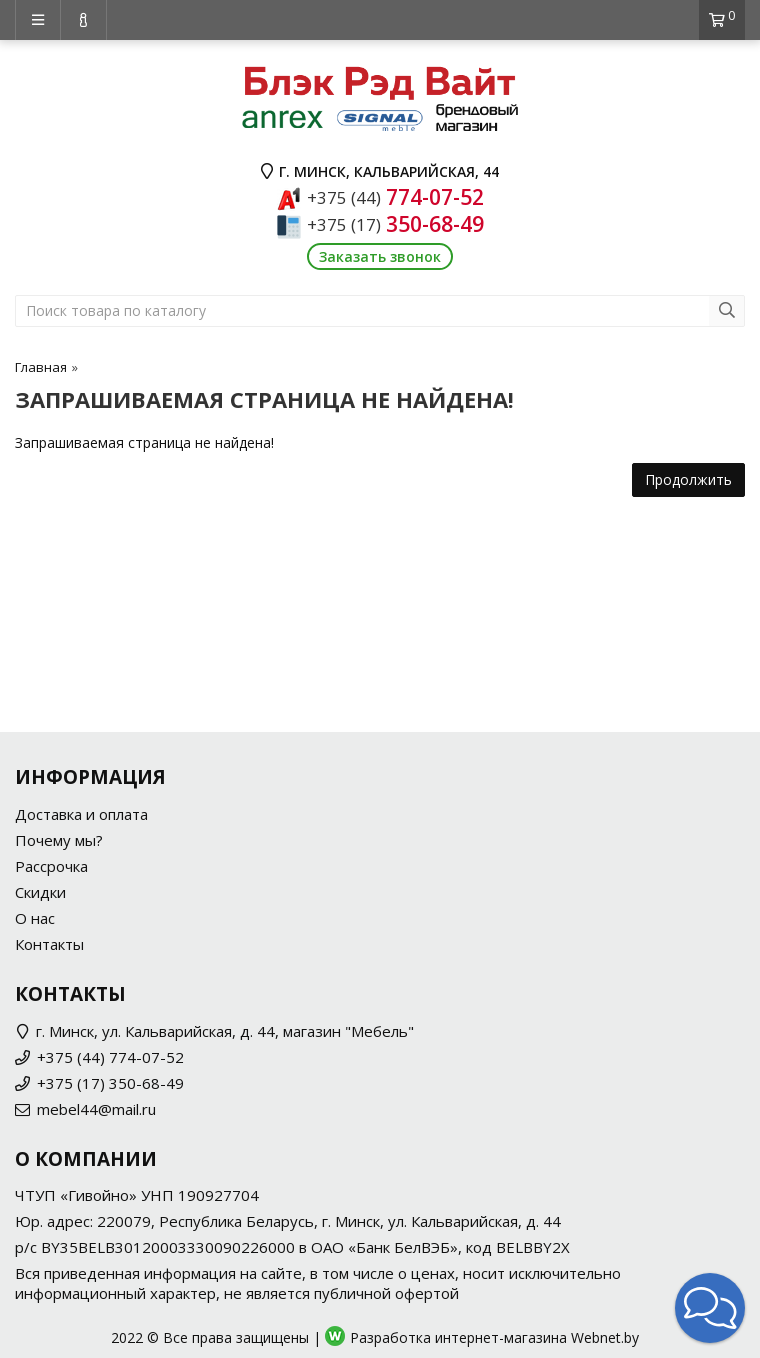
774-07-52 (395, 197)
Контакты (49, 944)
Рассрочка (51, 866)
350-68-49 (395, 224)
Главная (41, 367)
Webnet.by (605, 1337)
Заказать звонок (380, 256)
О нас (35, 918)
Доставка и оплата (81, 814)
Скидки (40, 892)
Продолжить (688, 479)
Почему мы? (59, 840)
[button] (710, 1308)
